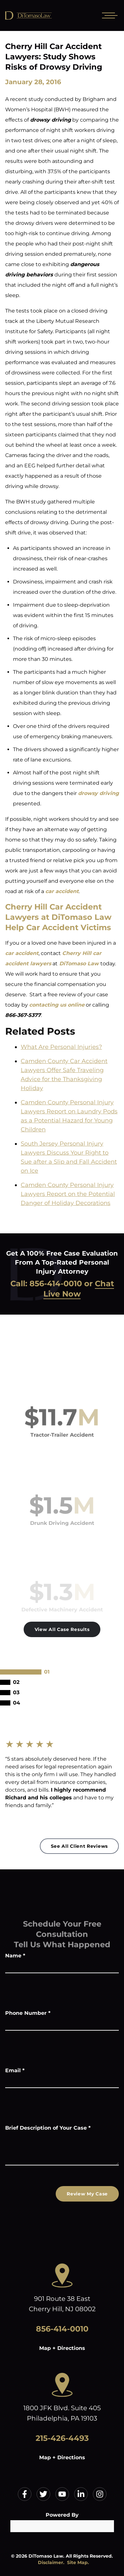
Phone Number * (28, 2013)
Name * (15, 1956)
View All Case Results (62, 1629)
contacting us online (57, 1005)
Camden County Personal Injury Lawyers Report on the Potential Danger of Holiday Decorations (68, 1194)
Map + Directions (62, 2348)
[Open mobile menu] (108, 15)
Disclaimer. (51, 2562)
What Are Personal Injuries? (61, 1046)
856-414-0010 (55, 1283)
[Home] (51, 15)
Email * (15, 2070)
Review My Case (87, 2194)
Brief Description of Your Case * (48, 2128)
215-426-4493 (62, 2438)
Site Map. (78, 2562)
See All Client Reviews (79, 1846)
